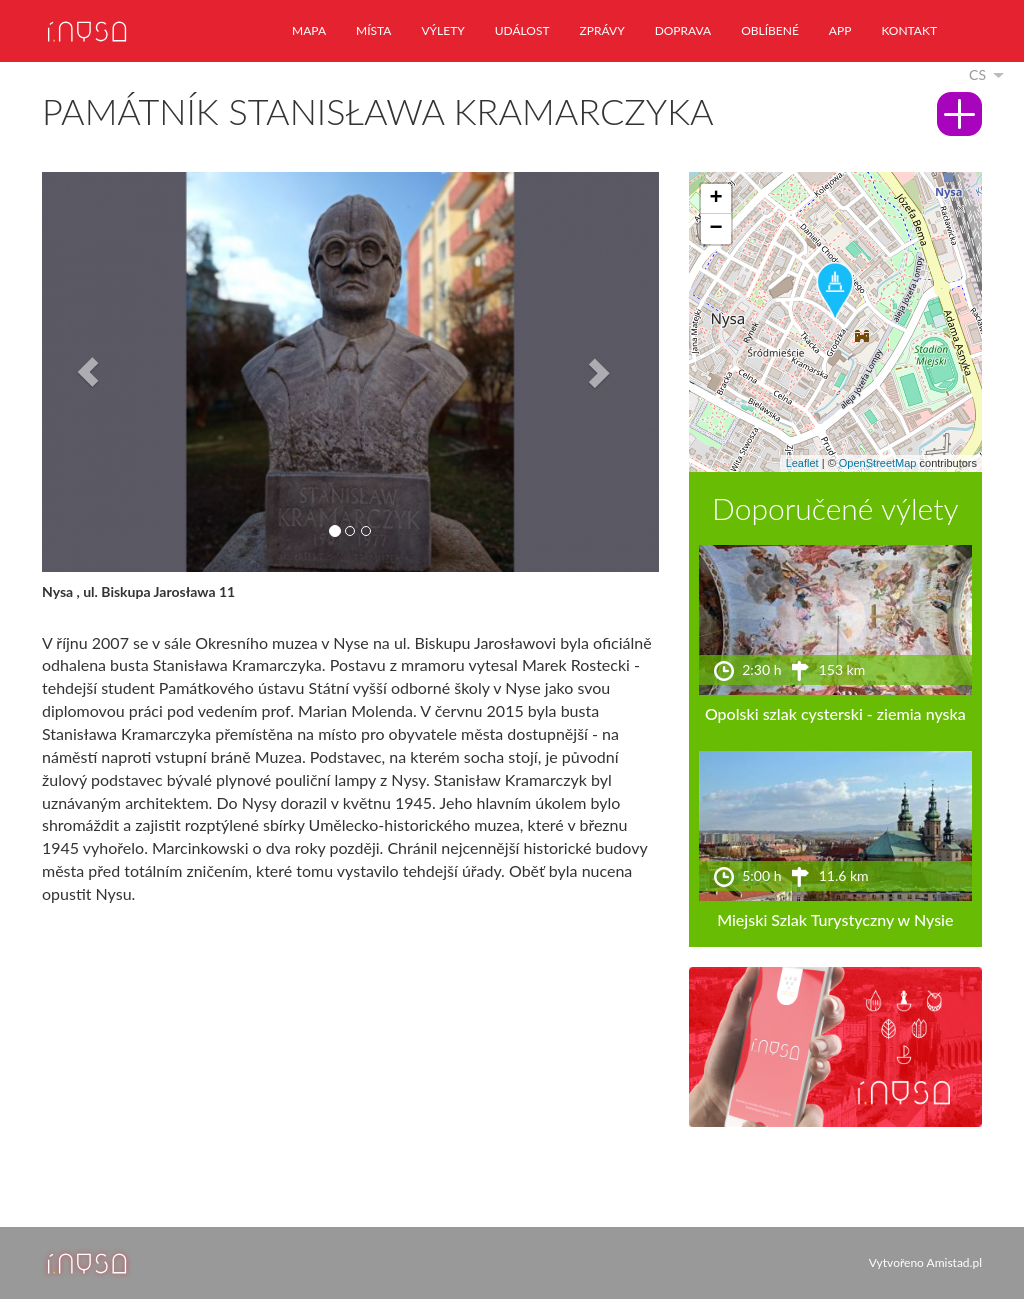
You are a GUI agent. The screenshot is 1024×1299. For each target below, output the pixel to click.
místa (373, 30)
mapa (309, 30)
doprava (683, 30)
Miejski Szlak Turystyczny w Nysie (835, 919)
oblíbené (770, 30)
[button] (88, 372)
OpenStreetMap (878, 463)
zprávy (602, 30)
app (840, 30)
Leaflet (802, 463)
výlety (442, 30)
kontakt (909, 30)
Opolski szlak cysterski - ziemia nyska (835, 713)
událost (522, 30)
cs (977, 74)
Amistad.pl (954, 1262)
